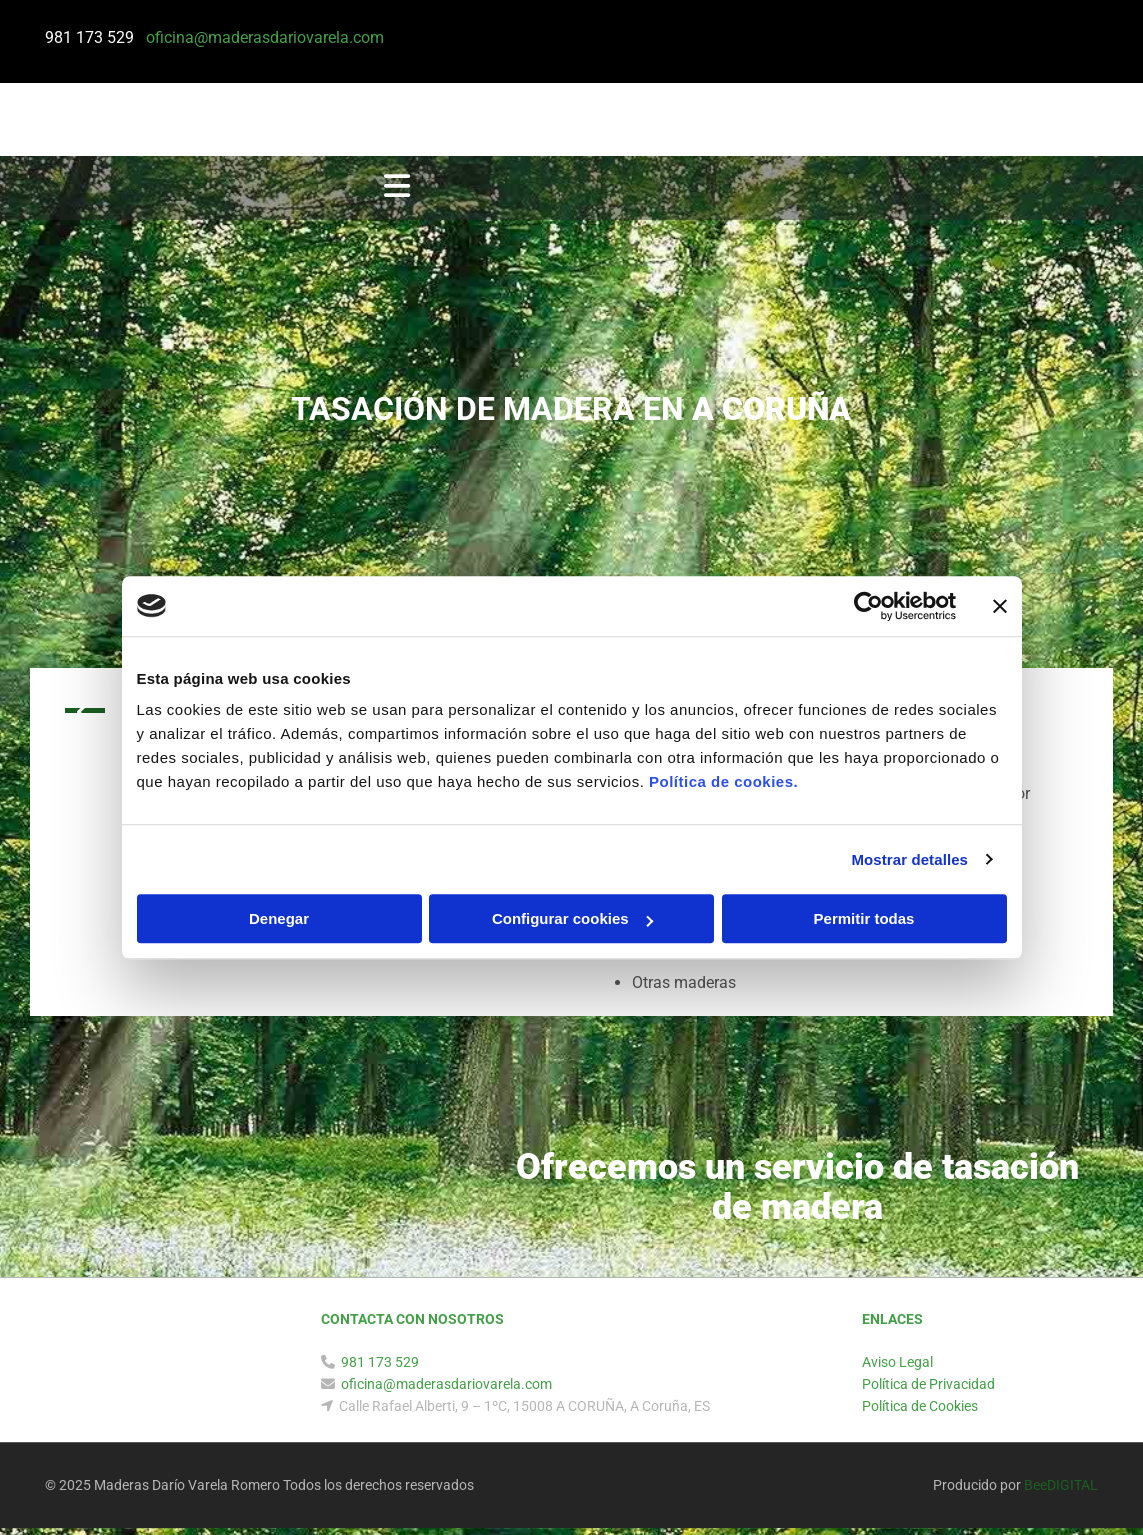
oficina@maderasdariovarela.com (446, 1391)
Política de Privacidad (928, 1391)
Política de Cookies (920, 1413)
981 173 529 (93, 37)
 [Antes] (85, 718)
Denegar (279, 918)
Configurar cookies (572, 918)
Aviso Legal (897, 1369)
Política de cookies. (723, 781)
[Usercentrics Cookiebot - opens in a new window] (868, 606)
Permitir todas (864, 918)
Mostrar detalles (909, 859)
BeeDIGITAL (1061, 1492)
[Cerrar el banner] (1000, 606)
